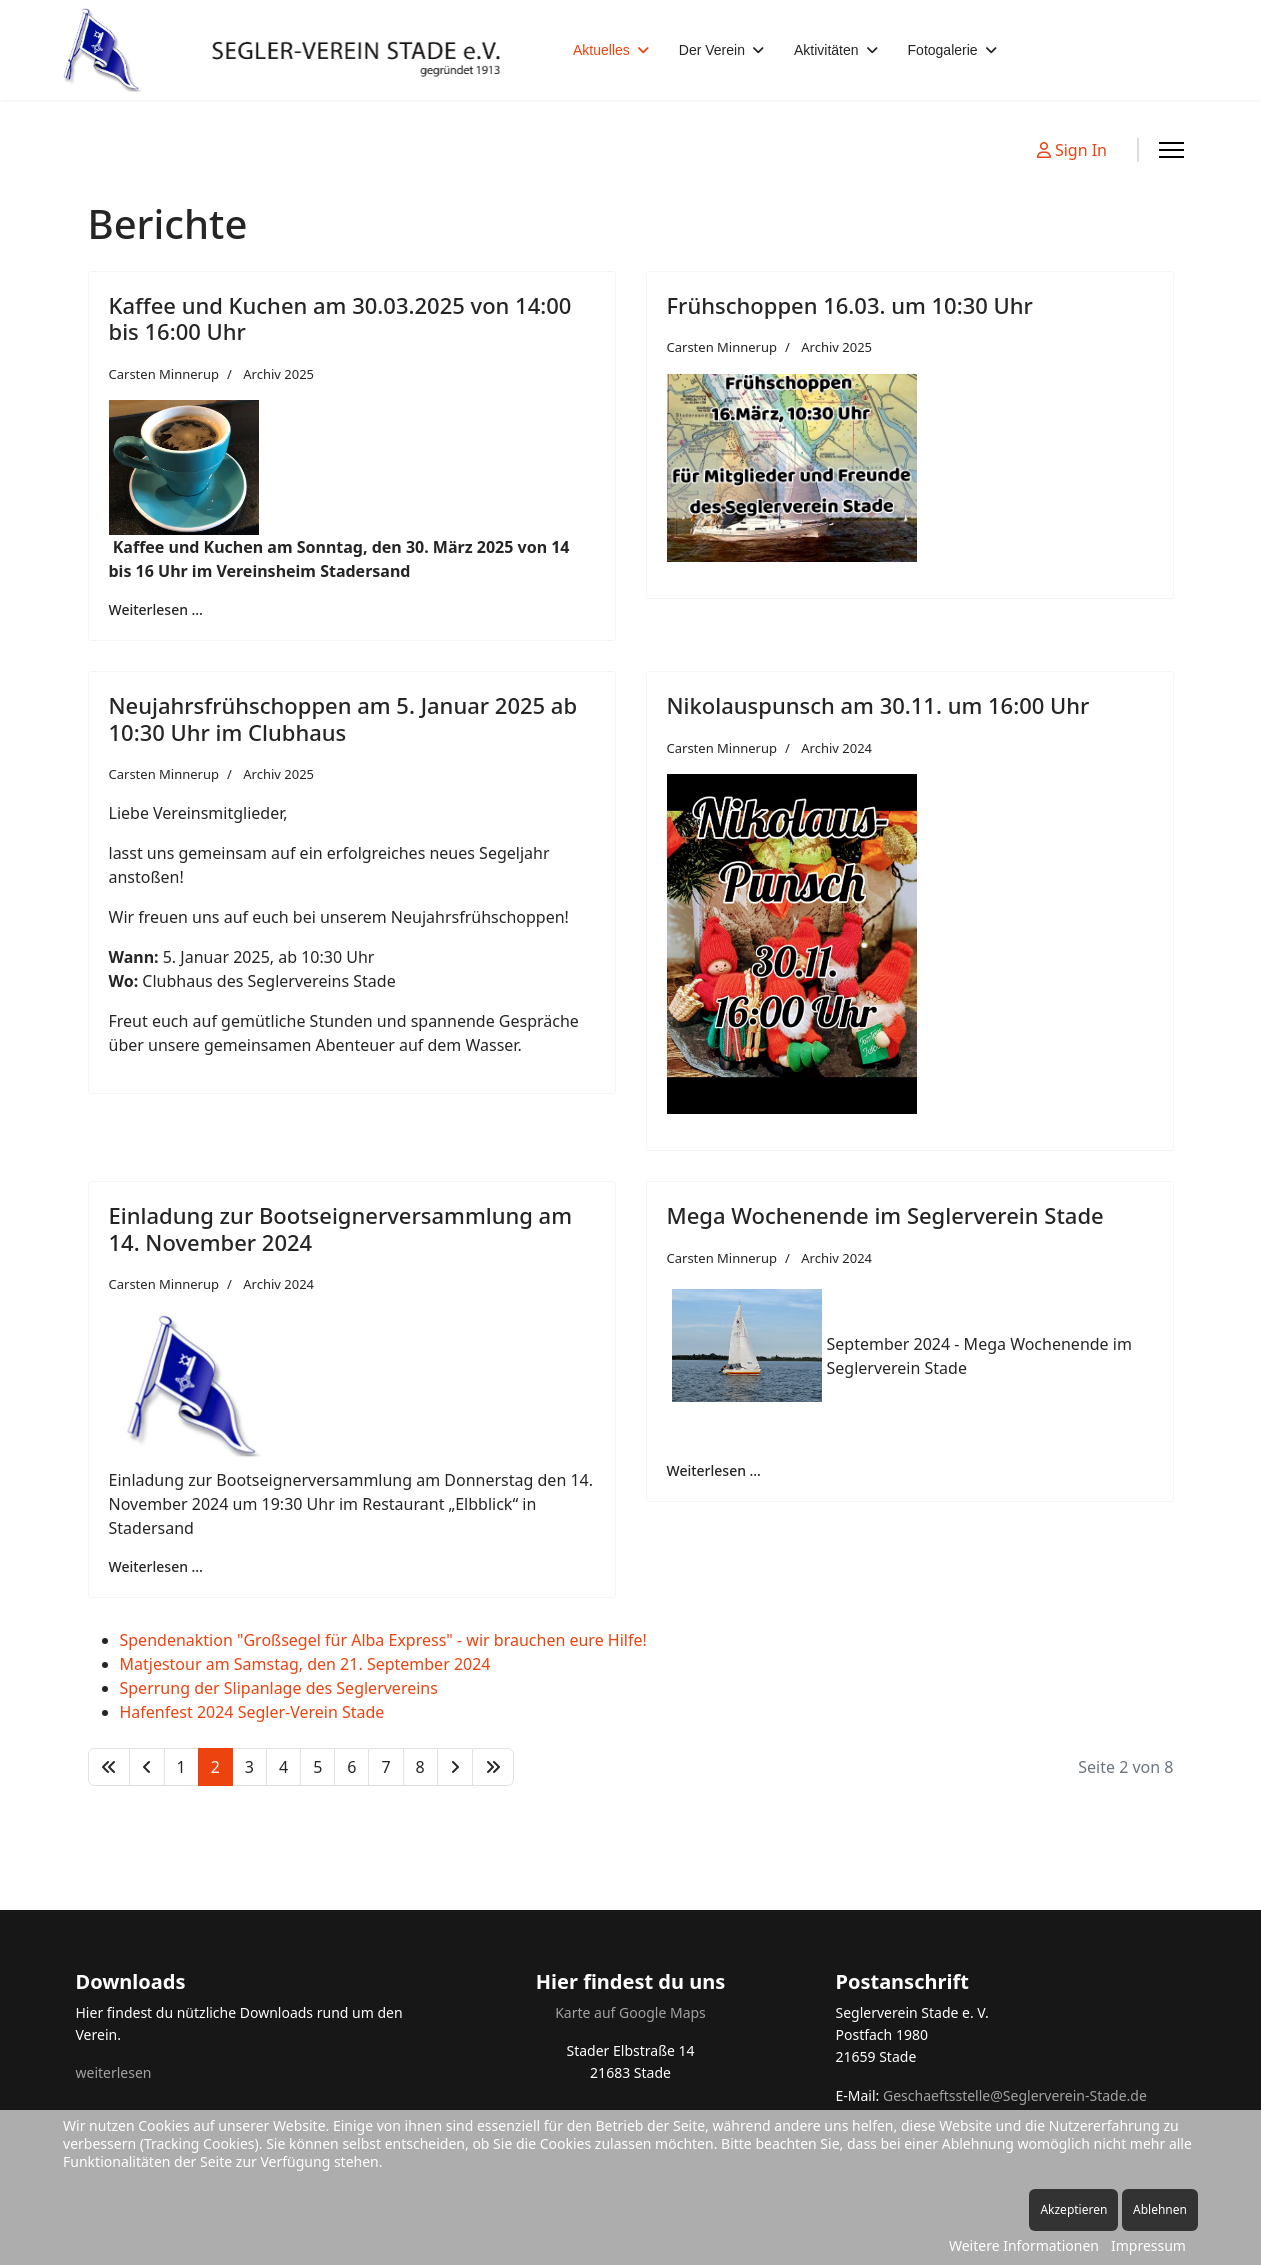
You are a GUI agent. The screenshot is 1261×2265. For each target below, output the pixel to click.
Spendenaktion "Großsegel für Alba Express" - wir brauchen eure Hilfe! (383, 1640)
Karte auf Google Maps (630, 2012)
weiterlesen (114, 2072)
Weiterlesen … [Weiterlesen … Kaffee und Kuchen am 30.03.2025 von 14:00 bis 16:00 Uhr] (156, 609)
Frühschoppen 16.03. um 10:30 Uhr (850, 305)
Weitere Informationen (1024, 2245)
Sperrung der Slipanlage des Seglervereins (279, 1688)
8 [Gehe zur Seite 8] (420, 1767)
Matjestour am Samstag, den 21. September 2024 (305, 1664)
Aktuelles (601, 50)
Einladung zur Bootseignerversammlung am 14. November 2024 (341, 1228)
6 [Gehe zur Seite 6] (351, 1767)
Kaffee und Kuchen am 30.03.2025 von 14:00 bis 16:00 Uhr (340, 318)
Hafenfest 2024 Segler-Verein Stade (252, 1712)
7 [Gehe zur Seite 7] (385, 1767)
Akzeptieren (1073, 2209)
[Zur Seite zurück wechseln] (147, 1767)
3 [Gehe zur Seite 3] (249, 1767)
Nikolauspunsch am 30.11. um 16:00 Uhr (878, 705)
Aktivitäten (826, 50)
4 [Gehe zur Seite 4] (283, 1767)
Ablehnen (1160, 2209)
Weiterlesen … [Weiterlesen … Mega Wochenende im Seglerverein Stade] (714, 1470)
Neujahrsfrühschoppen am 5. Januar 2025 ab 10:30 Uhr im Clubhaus (343, 718)
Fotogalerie (943, 50)
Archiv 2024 (836, 748)
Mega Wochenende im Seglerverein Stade (885, 1215)
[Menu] (1171, 150)
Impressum (1148, 2245)
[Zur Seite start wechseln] (109, 1767)
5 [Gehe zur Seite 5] (317, 1767)
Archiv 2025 (278, 374)
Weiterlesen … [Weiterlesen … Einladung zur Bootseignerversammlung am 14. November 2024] (156, 1566)
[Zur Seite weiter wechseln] (455, 1767)
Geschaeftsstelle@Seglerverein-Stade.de (1015, 2095)
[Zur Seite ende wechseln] (493, 1767)
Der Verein (712, 50)
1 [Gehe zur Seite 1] (181, 1767)
